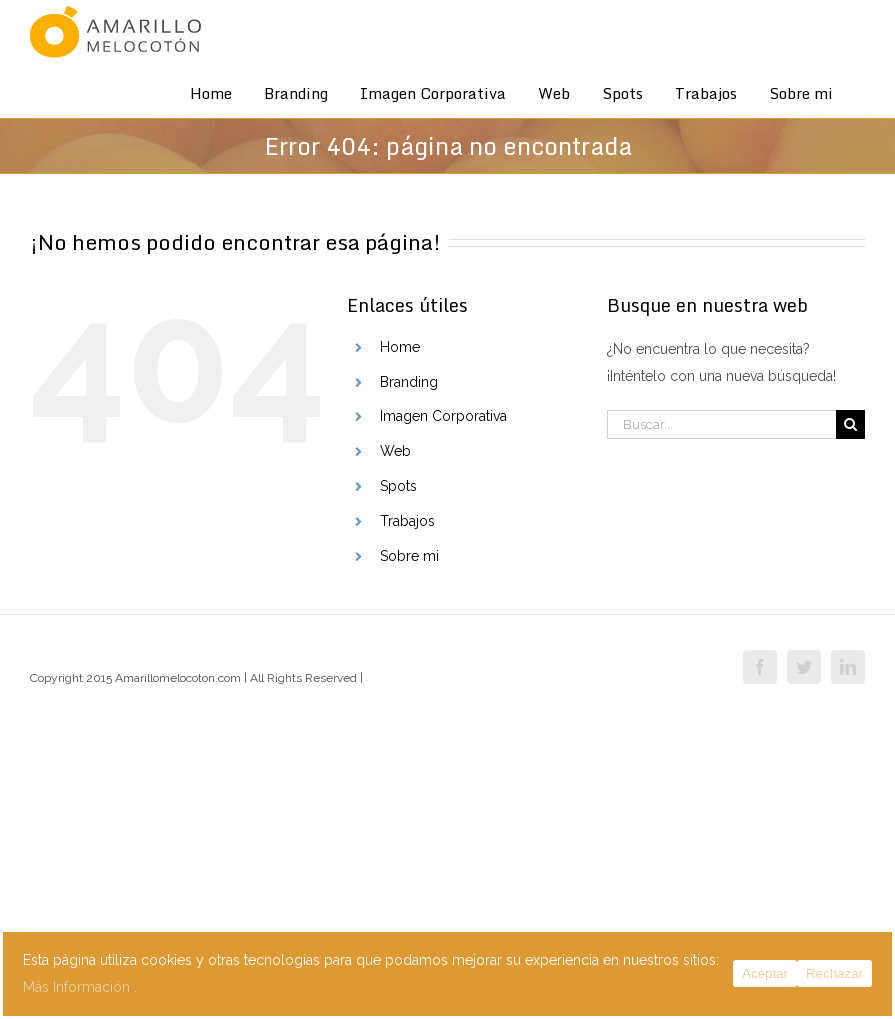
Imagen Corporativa (443, 416)
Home (400, 347)
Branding (409, 382)
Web (395, 451)
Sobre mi (409, 556)
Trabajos (407, 521)
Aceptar (765, 973)
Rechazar (834, 973)
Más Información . (80, 987)
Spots (398, 486)
